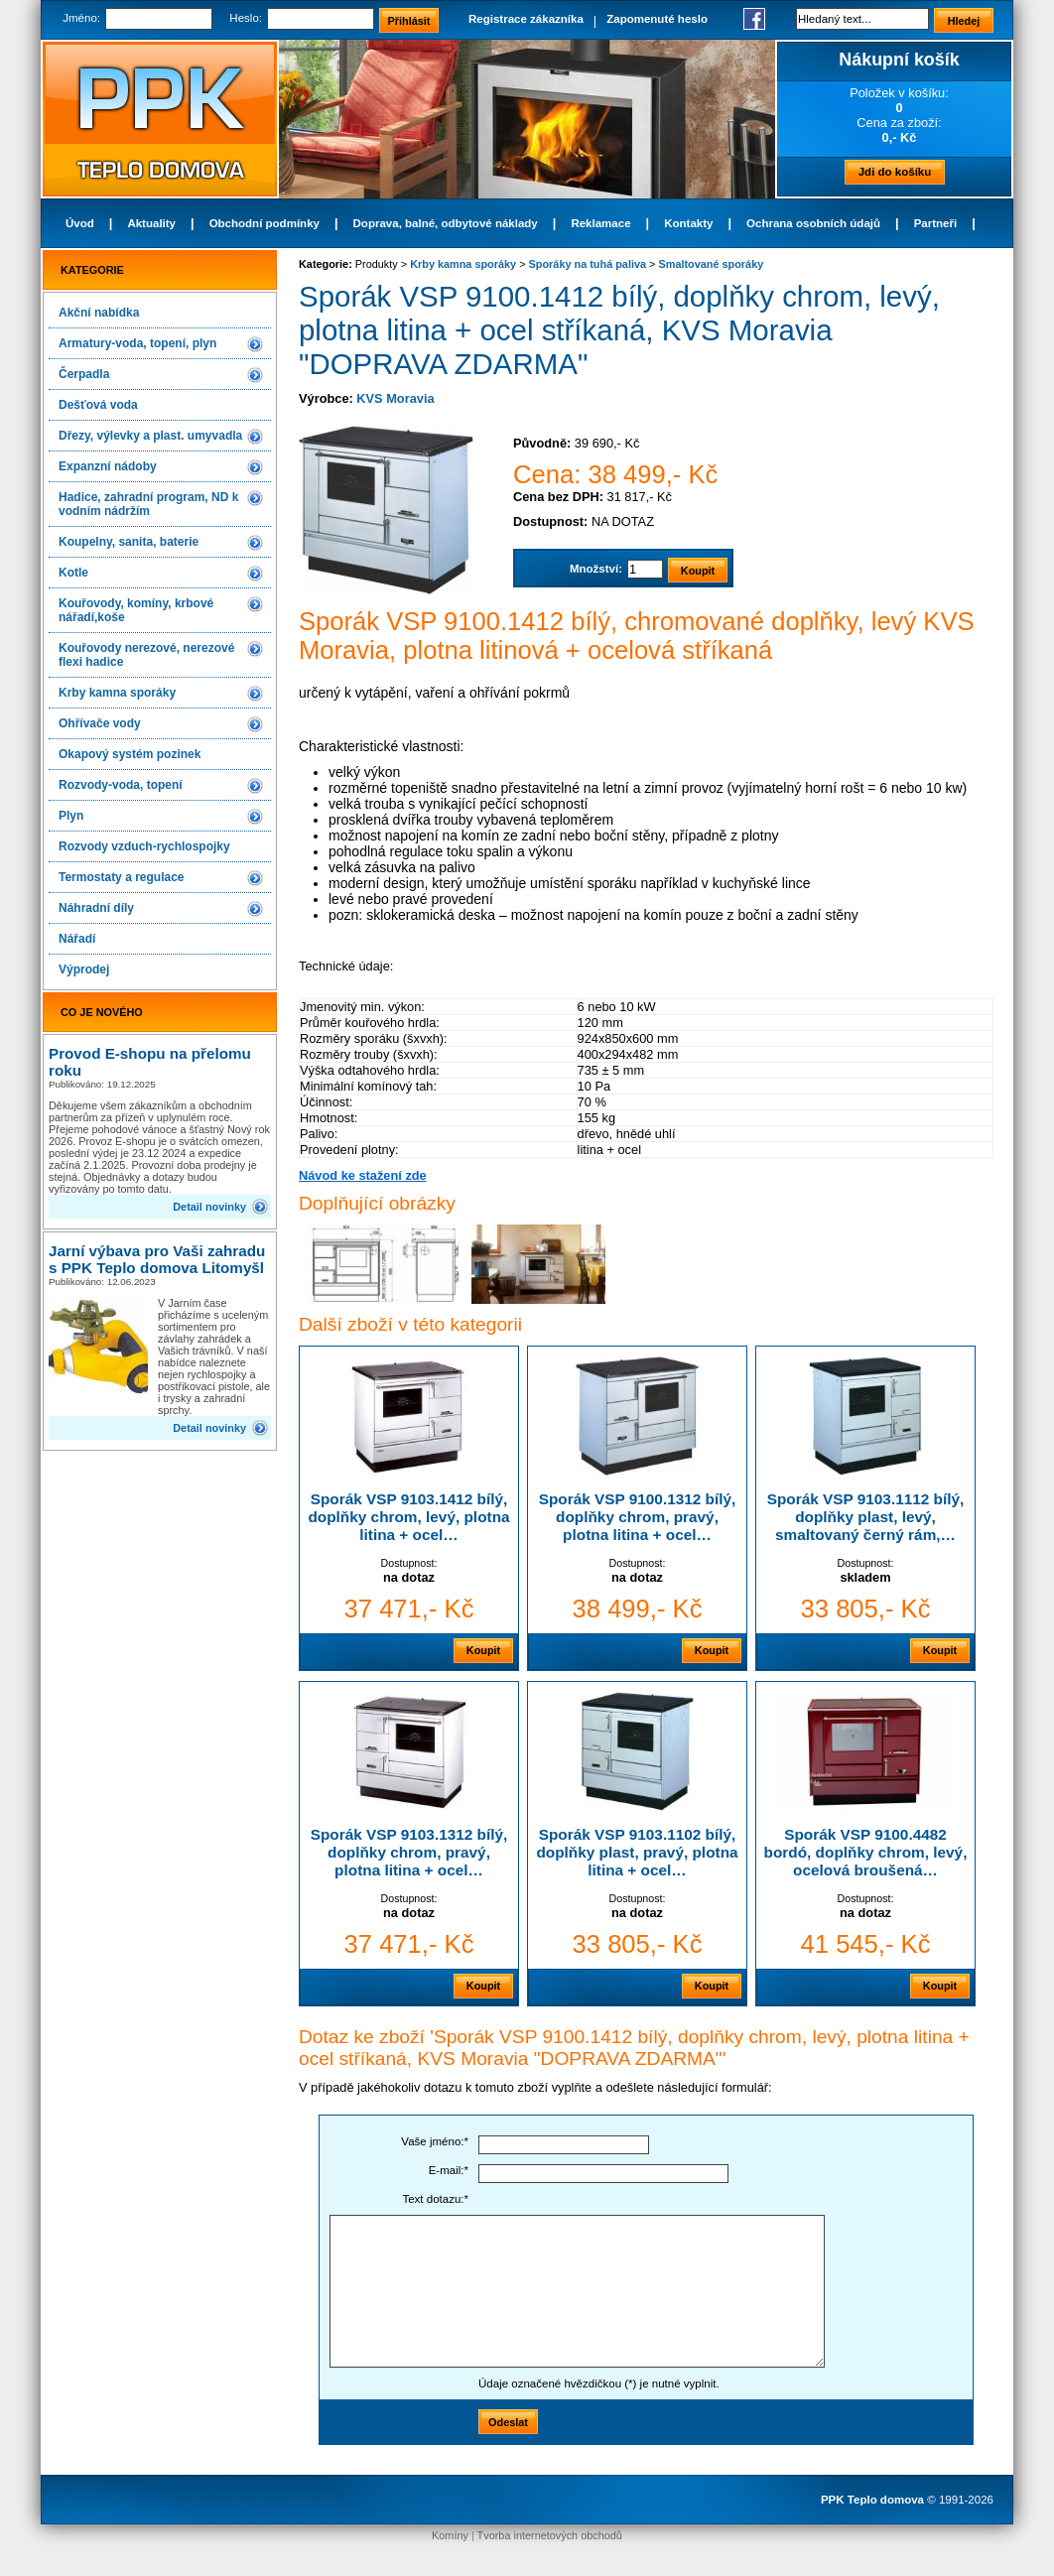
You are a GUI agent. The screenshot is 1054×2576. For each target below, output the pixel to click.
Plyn (71, 816)
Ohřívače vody (100, 723)
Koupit (483, 1650)
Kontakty (688, 223)
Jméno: (81, 18)
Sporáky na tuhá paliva (587, 264)
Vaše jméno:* (434, 2141)
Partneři (936, 223)
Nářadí (77, 939)
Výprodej (84, 969)
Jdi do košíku (895, 172)
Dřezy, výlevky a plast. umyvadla (150, 436)
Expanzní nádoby (108, 466)
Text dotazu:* (435, 2199)
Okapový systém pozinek (129, 754)
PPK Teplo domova (872, 2500)
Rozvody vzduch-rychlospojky (144, 846)
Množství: (596, 569)
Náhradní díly (96, 908)
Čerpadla (84, 374)
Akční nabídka (99, 313)
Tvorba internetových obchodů (549, 2535)
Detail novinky (209, 1207)
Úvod (80, 223)
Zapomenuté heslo (657, 19)
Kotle (73, 573)
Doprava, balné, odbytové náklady (445, 223)
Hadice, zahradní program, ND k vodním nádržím (148, 504)
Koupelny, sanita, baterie (128, 542)
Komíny (450, 2535)
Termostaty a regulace (122, 877)
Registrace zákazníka (526, 19)
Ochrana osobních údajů (813, 223)
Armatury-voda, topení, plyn (137, 343)
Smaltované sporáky (710, 264)
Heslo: (245, 18)
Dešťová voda (98, 405)
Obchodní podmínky (264, 223)
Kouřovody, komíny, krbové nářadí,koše (136, 610)
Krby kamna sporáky (117, 693)
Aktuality (151, 223)
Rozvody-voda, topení (121, 785)
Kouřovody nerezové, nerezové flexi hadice (146, 655)
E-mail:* (448, 2170)
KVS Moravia (395, 398)
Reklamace (600, 223)
